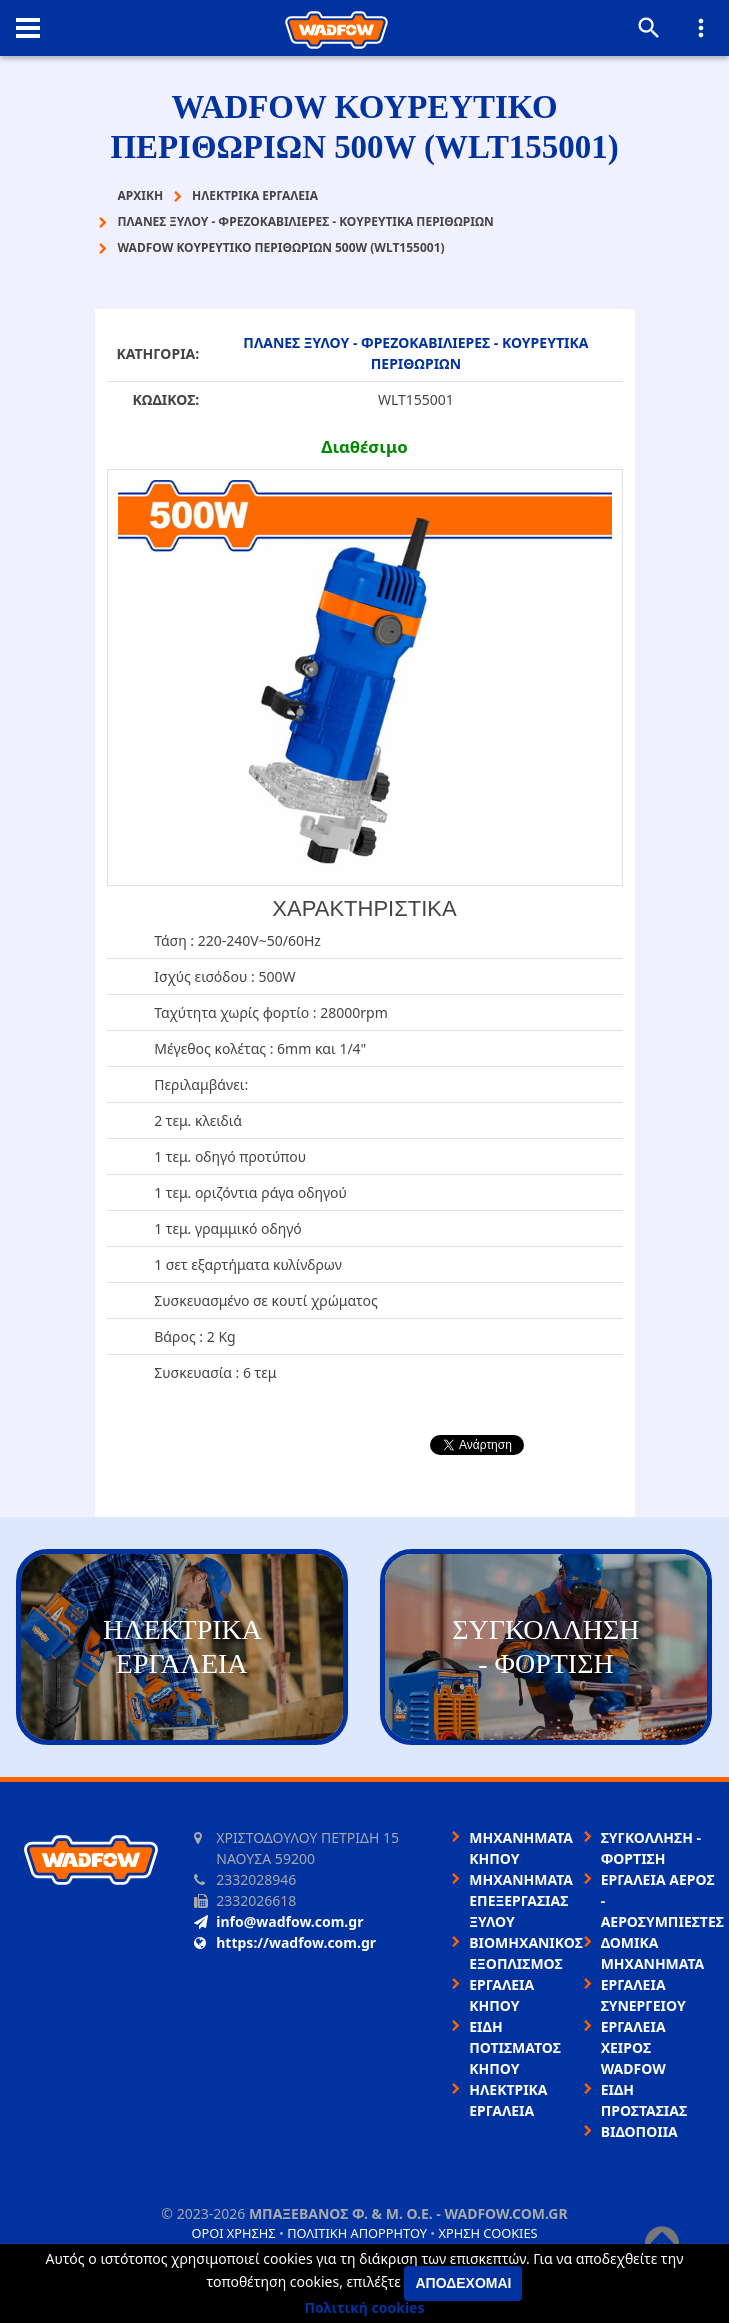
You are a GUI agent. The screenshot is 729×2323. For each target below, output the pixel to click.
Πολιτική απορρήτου (357, 2233)
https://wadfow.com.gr (285, 1942)
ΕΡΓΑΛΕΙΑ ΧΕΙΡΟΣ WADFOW (633, 2047)
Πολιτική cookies (365, 2307)
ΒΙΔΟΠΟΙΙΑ (639, 2131)
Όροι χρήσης (233, 2233)
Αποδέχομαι (463, 2283)
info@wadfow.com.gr (278, 1921)
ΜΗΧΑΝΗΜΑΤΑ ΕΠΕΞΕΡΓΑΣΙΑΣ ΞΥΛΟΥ (521, 1900)
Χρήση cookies (487, 2233)
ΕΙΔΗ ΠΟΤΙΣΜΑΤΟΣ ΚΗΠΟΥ (515, 2047)
